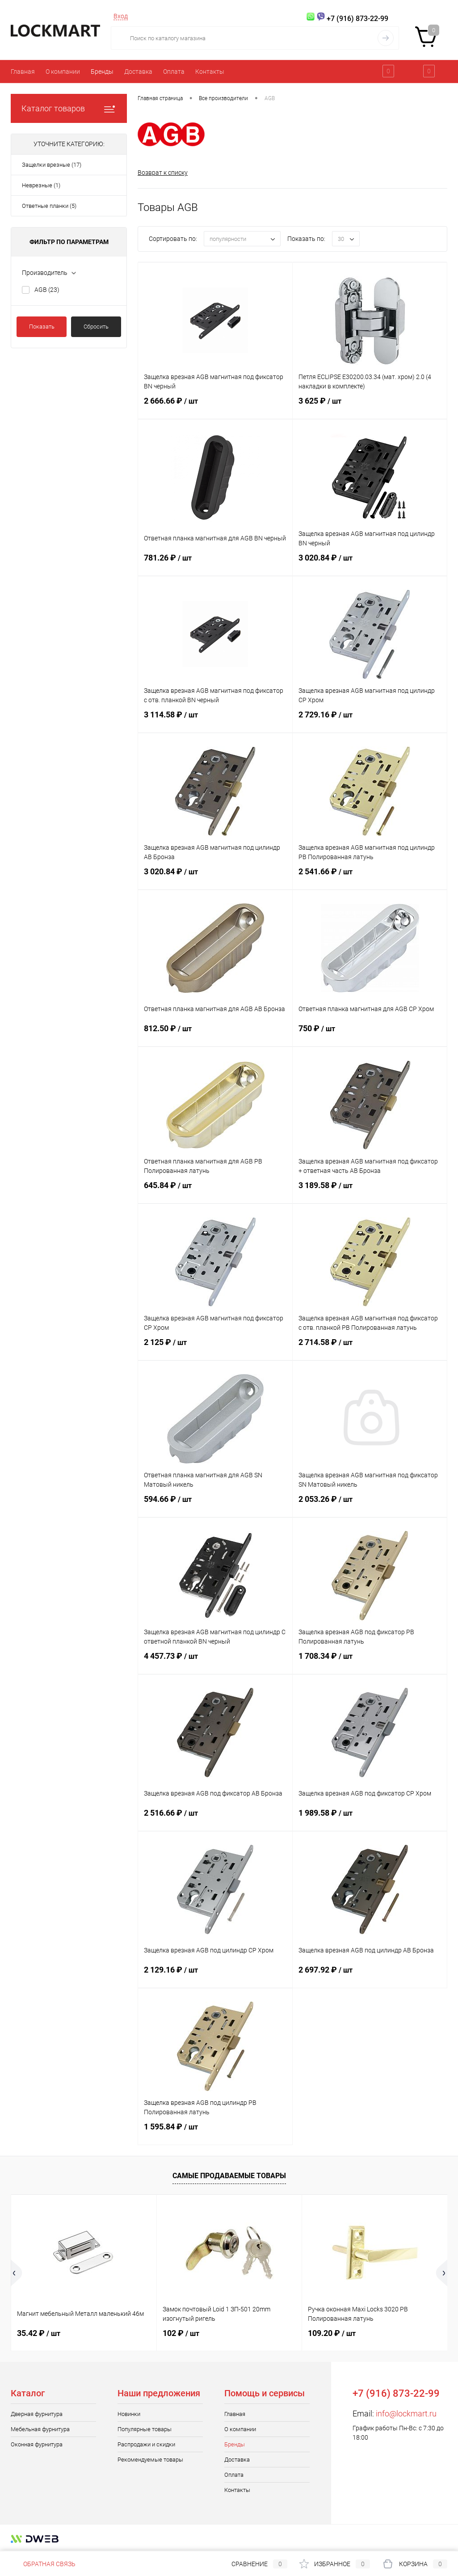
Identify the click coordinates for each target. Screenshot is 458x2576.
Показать (42, 326)
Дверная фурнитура (37, 2414)
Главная (23, 71)
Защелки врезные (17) (51, 164)
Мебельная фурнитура (40, 2429)
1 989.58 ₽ (369, 1818)
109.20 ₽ (332, 2333)
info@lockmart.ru (406, 2413)
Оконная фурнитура (37, 2444)
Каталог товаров (68, 108)
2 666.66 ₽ (215, 406)
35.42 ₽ (38, 2333)
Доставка (138, 71)
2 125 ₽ (215, 1347)
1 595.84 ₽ (215, 2132)
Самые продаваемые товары (229, 2175)
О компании (63, 71)
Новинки (129, 2414)
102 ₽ (181, 2333)
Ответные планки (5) (49, 205)
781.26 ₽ (215, 563)
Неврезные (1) (41, 185)
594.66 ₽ (215, 1504)
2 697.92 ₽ (369, 1975)
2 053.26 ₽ (369, 1504)
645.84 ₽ (215, 1190)
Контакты (209, 71)
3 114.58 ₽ (215, 720)
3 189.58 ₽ (369, 1190)
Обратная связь (43, 2564)
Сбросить (96, 326)
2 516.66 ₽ (215, 1818)
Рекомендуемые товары (150, 2459)
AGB (46, 289)
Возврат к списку (163, 172)
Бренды (102, 71)
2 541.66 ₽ (369, 877)
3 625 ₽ (369, 406)
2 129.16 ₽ (215, 1975)
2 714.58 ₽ (369, 1347)
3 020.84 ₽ (369, 563)
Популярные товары (145, 2429)
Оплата (174, 71)
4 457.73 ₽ (215, 1661)
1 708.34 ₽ (369, 1661)
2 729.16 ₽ (369, 720)
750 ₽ (369, 1034)
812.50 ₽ (215, 1034)
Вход (120, 16)
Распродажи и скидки (146, 2444)
